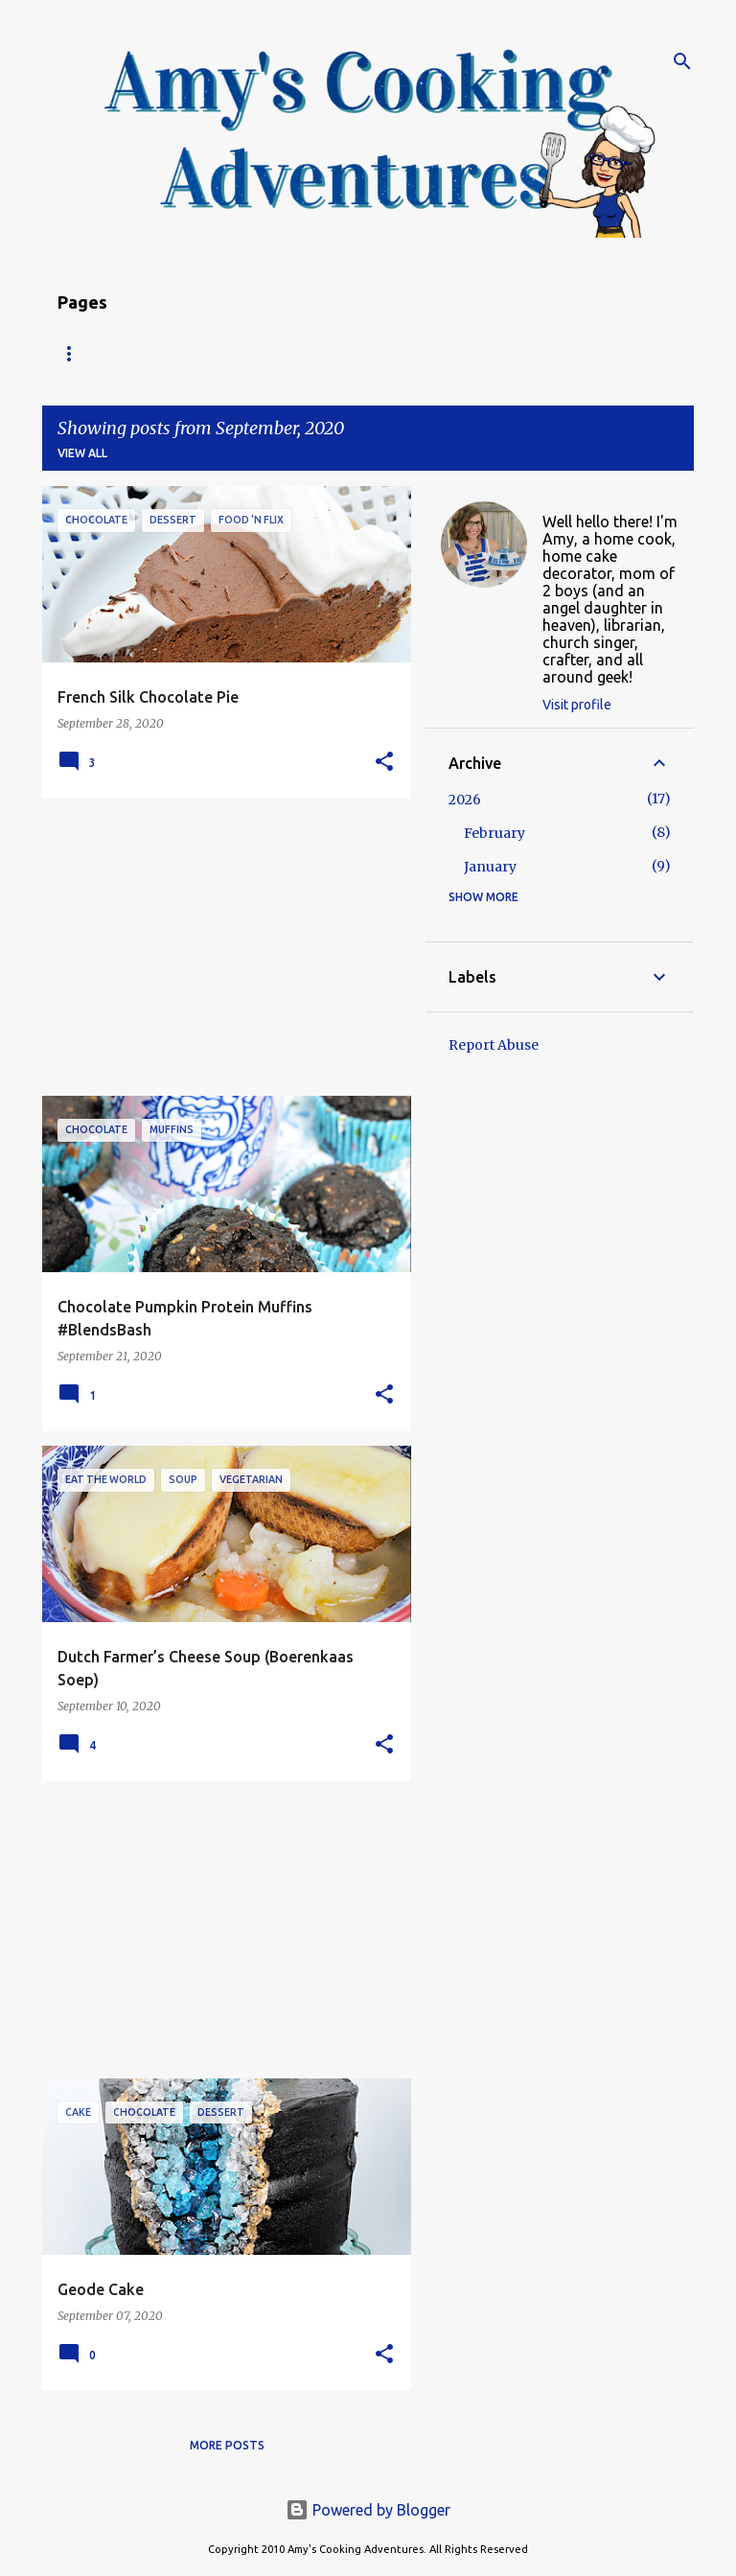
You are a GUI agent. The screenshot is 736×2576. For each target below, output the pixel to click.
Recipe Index (177, 353)
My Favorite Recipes (553, 353)
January (490, 866)
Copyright (410, 353)
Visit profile (576, 704)
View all (82, 453)
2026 (464, 799)
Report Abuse (493, 1045)
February (494, 833)
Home (76, 353)
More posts (227, 2445)
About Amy (296, 353)
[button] (384, 763)
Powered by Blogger (368, 2509)
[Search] (682, 61)
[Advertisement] (219, 947)
